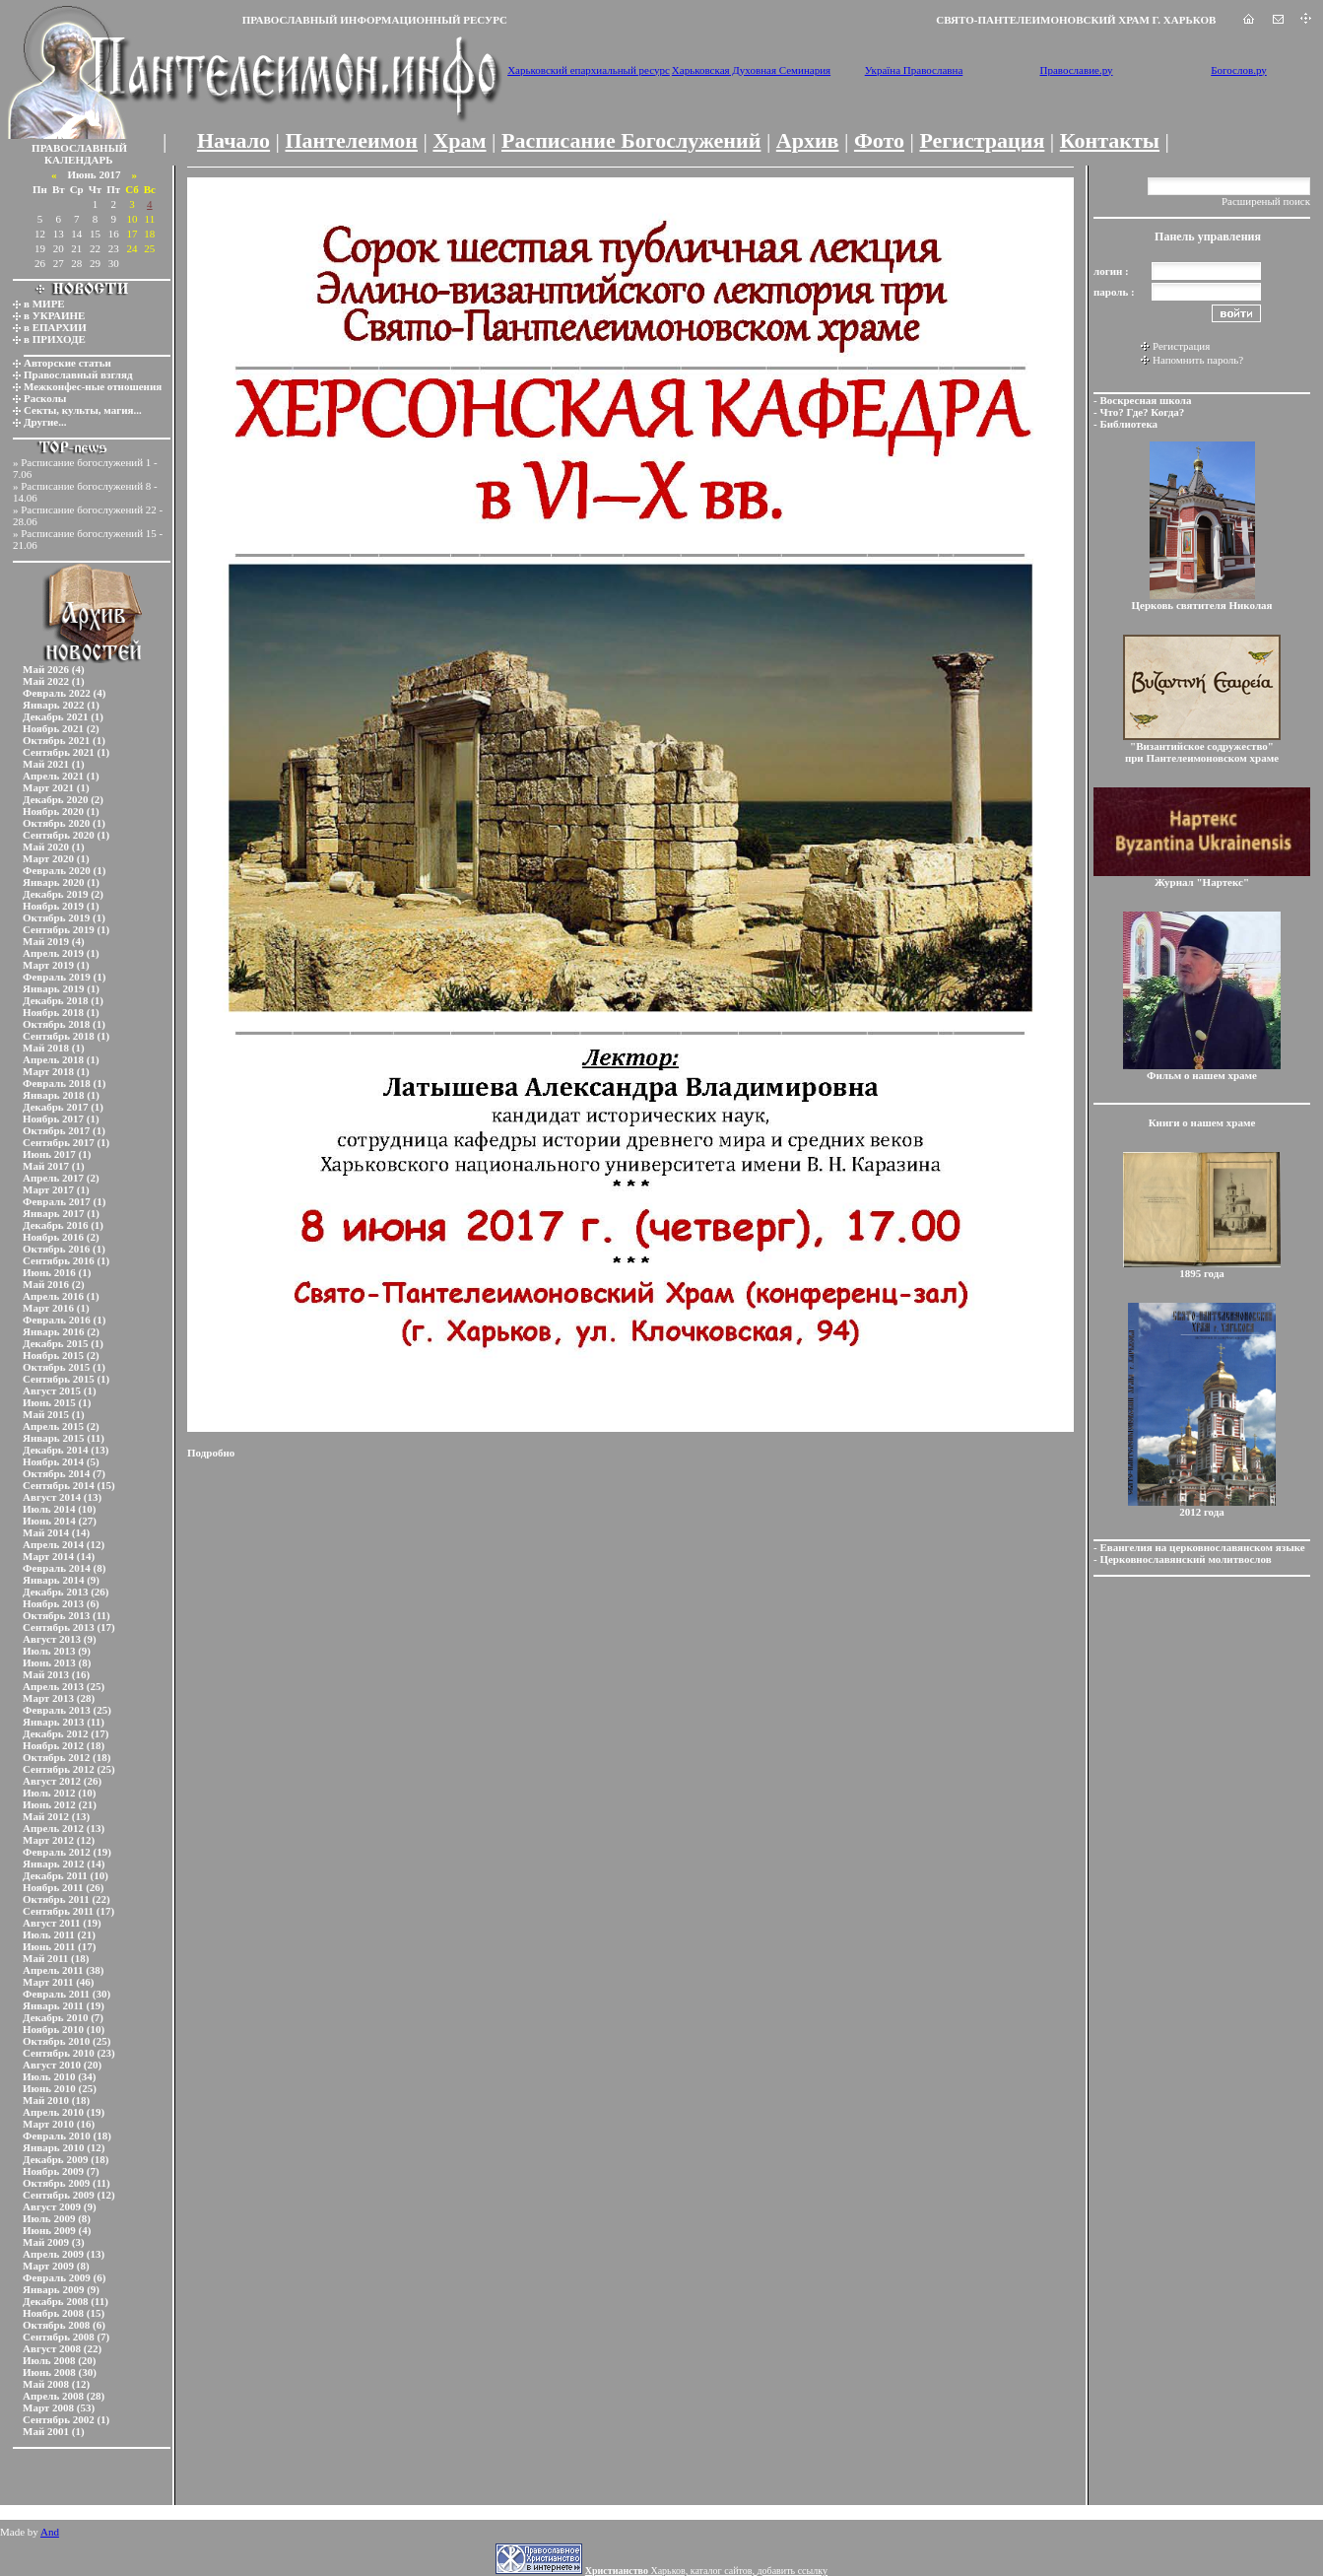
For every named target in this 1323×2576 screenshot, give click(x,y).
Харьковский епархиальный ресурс (588, 70)
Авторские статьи (67, 363)
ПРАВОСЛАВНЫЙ (79, 148)
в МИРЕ (44, 303)
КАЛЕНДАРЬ (78, 160)
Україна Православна (914, 70)
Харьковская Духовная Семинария (751, 70)
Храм (459, 140)
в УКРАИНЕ (54, 315)
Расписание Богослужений (631, 140)
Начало (233, 140)
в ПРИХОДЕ (55, 339)
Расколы (45, 398)
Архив (807, 140)
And (49, 2532)
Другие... (45, 422)
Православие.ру (1075, 70)
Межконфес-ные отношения (93, 386)
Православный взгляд (78, 374)
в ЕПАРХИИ (55, 327)
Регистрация (981, 140)
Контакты (1109, 140)
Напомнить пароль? (1198, 360)
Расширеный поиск (1266, 201)
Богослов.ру (1239, 70)
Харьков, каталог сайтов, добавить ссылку (706, 2570)
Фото (879, 140)
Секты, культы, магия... (83, 410)
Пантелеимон (352, 140)
